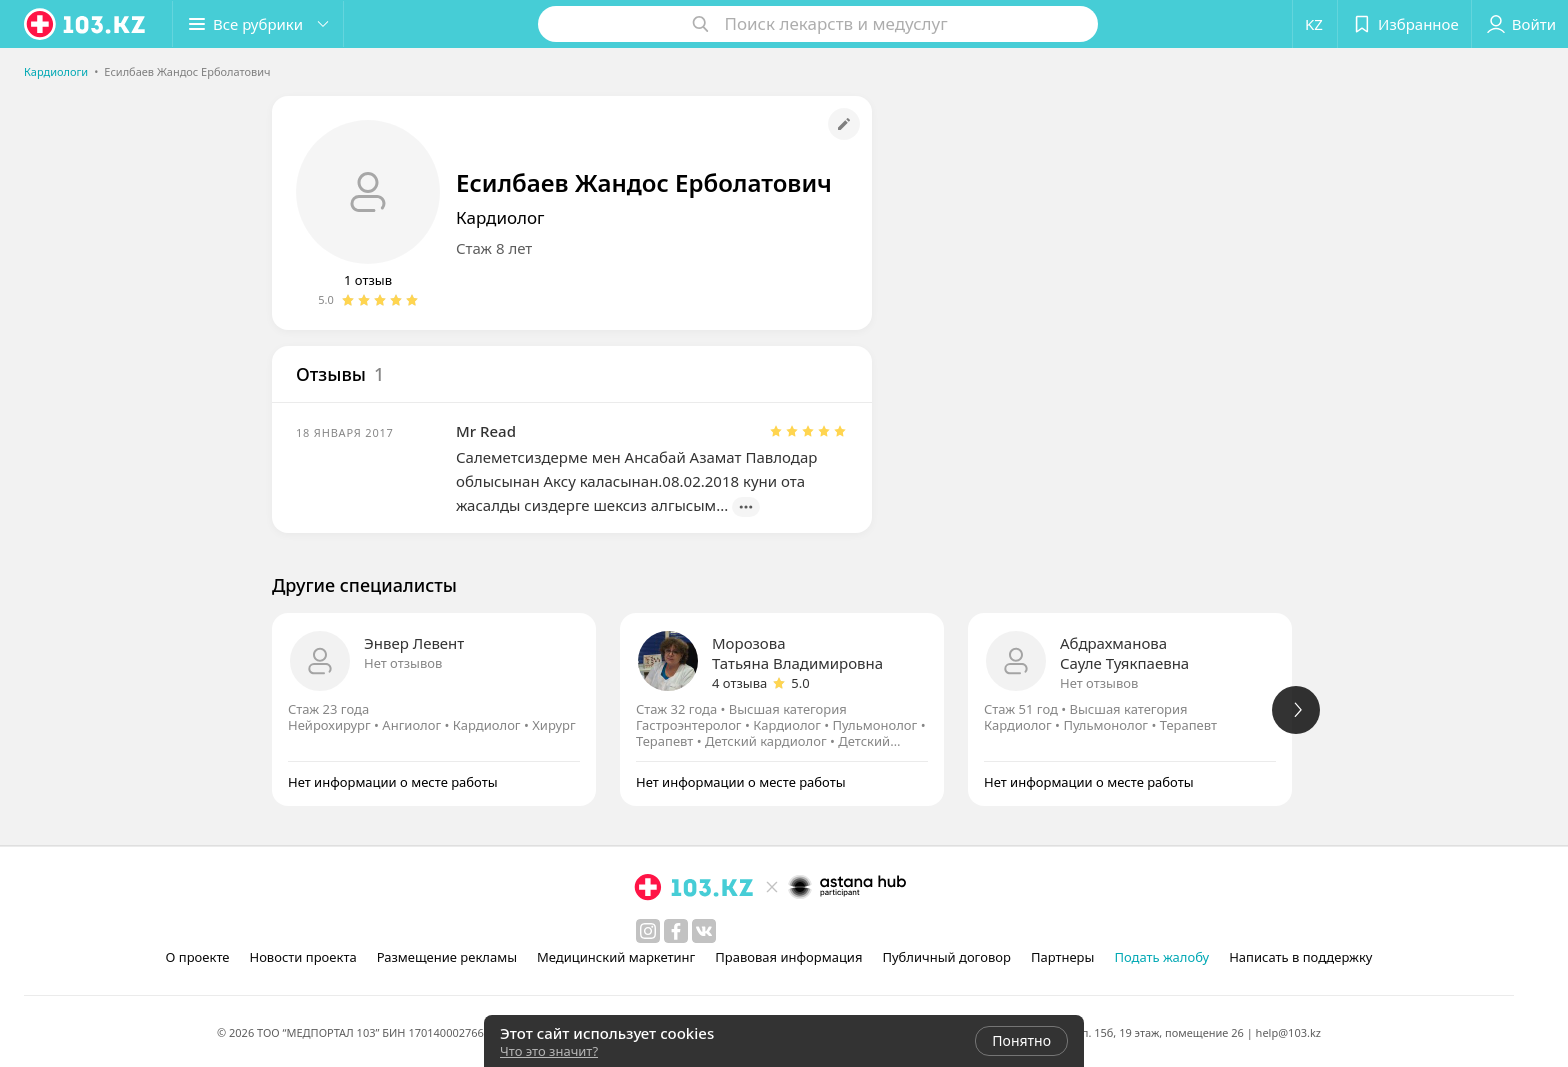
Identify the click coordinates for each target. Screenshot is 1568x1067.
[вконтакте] (704, 931)
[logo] (86, 24)
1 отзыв (368, 280)
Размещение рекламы (447, 957)
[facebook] (676, 931)
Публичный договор (946, 957)
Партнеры (1063, 957)
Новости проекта (302, 957)
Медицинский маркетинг (616, 957)
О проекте (198, 957)
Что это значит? (549, 1051)
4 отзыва (739, 683)
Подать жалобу (1161, 957)
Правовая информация (788, 957)
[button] (258, 24)
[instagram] (648, 931)
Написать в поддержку (1300, 957)
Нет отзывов (403, 663)
